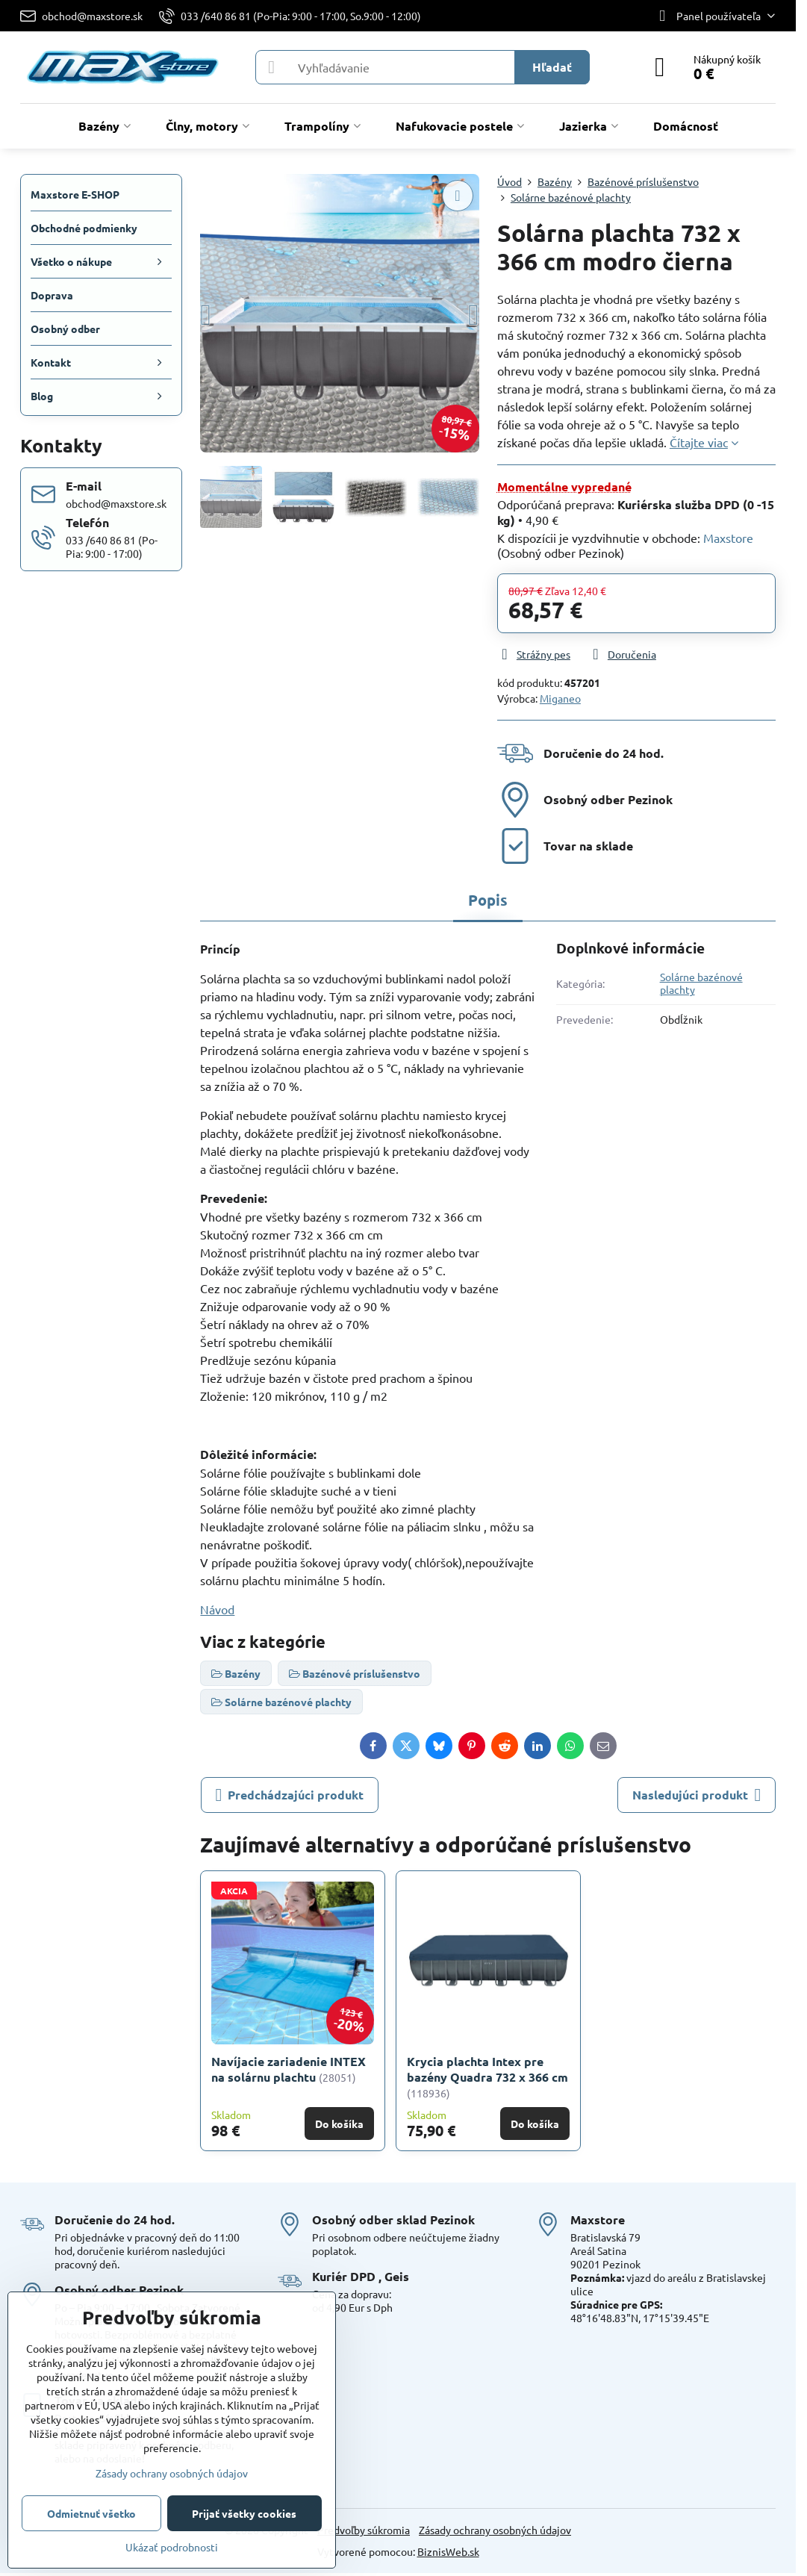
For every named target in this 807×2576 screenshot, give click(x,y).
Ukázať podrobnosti (171, 2547)
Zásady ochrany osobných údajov (495, 2529)
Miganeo (560, 698)
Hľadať (552, 67)
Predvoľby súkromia (363, 2529)
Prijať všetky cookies (244, 2513)
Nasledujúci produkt (696, 1795)
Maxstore (728, 537)
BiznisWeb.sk (448, 2551)
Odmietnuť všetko (91, 2513)
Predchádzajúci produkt (290, 1795)
